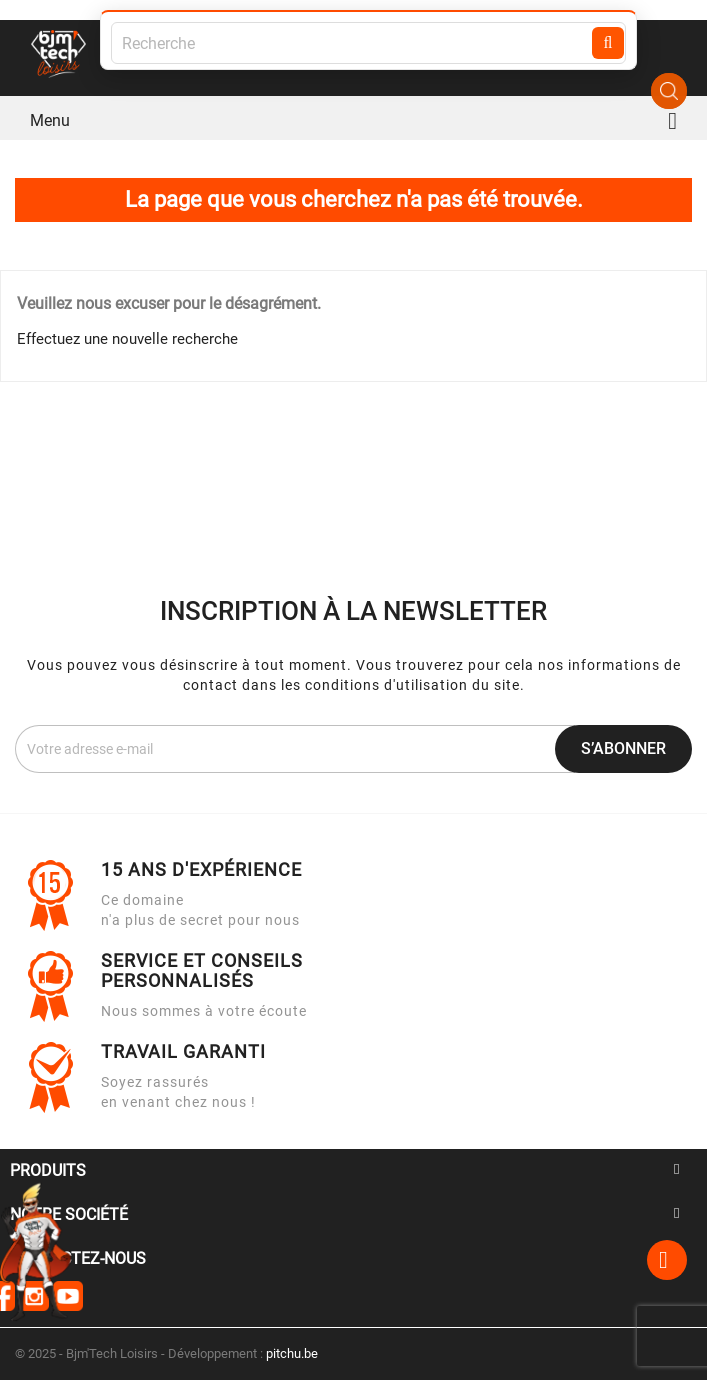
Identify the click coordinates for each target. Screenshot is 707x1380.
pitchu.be (292, 1353)
